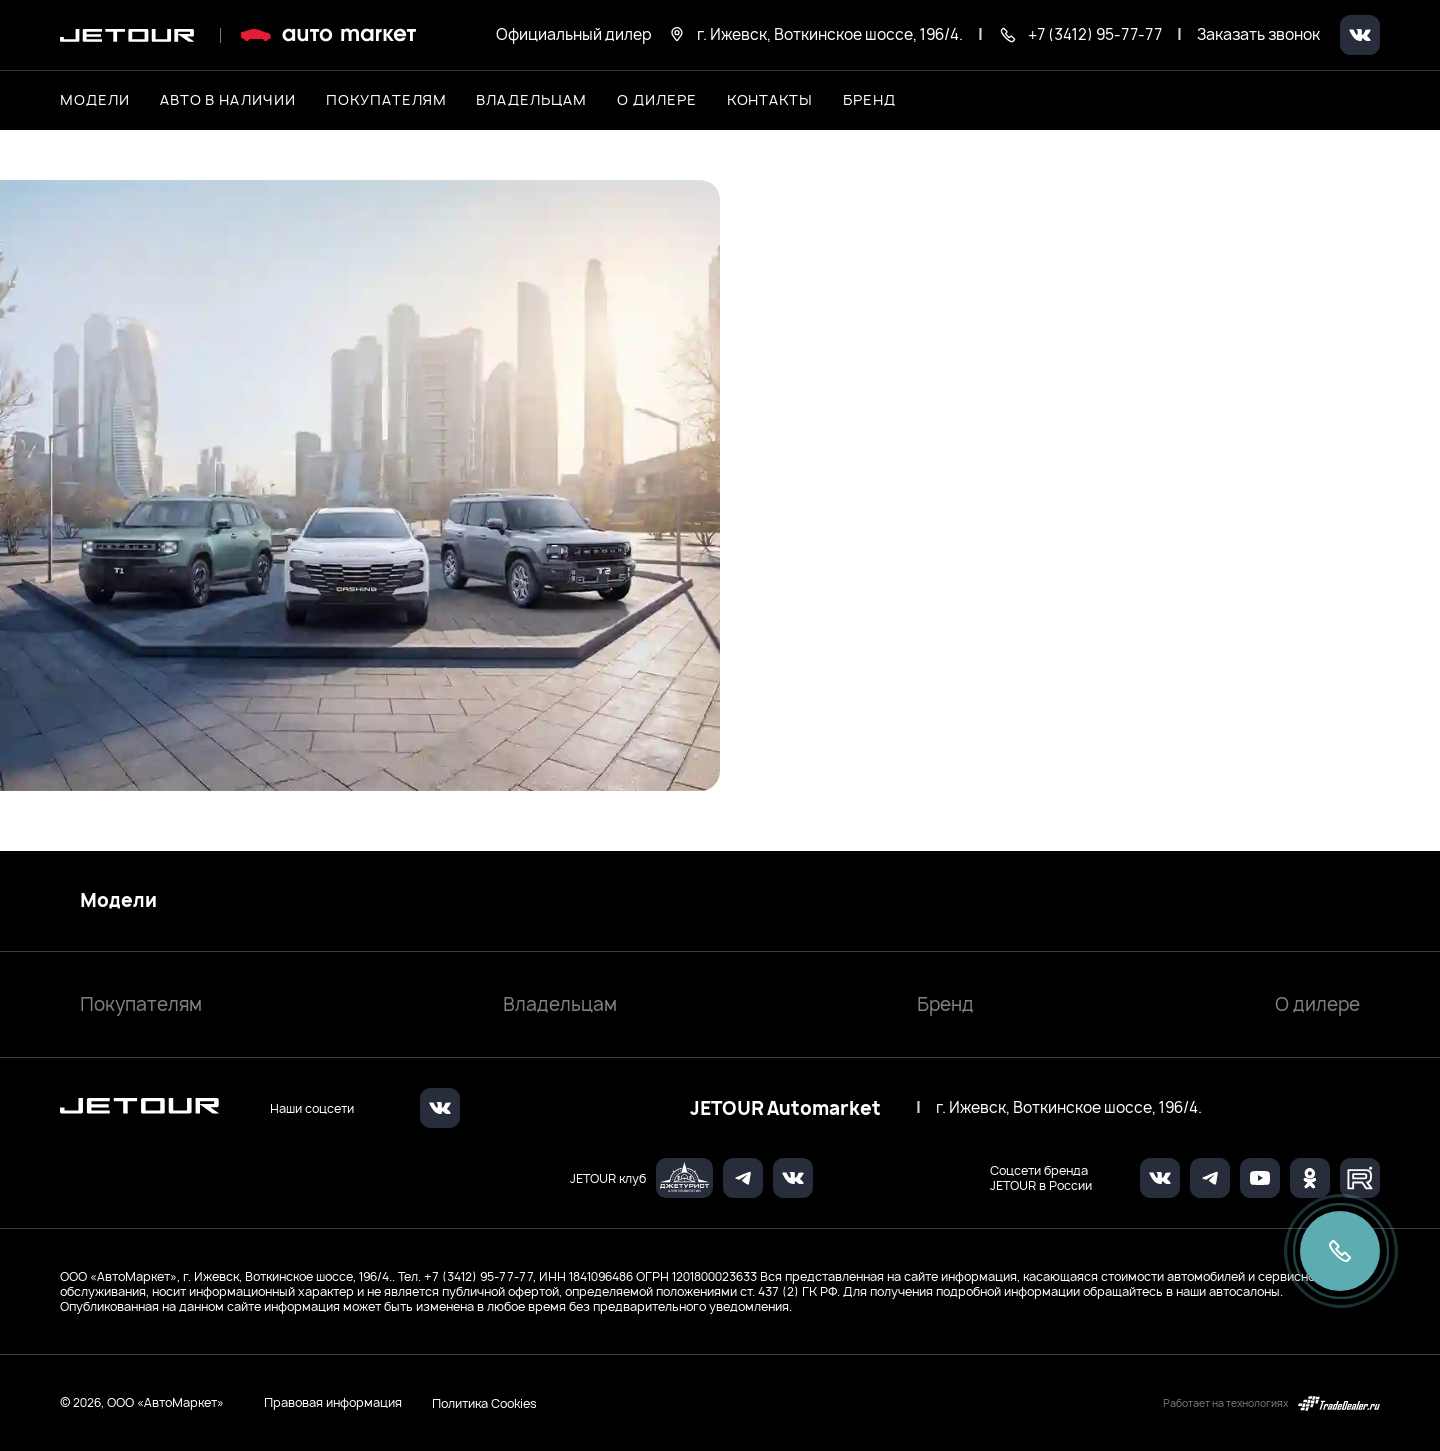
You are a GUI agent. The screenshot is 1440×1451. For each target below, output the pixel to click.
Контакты (770, 99)
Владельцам (560, 1004)
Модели (118, 901)
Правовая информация (333, 1402)
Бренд (945, 1004)
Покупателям (141, 1004)
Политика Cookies (484, 1403)
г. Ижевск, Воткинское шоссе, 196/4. (1069, 1108)
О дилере (657, 99)
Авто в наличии (228, 99)
